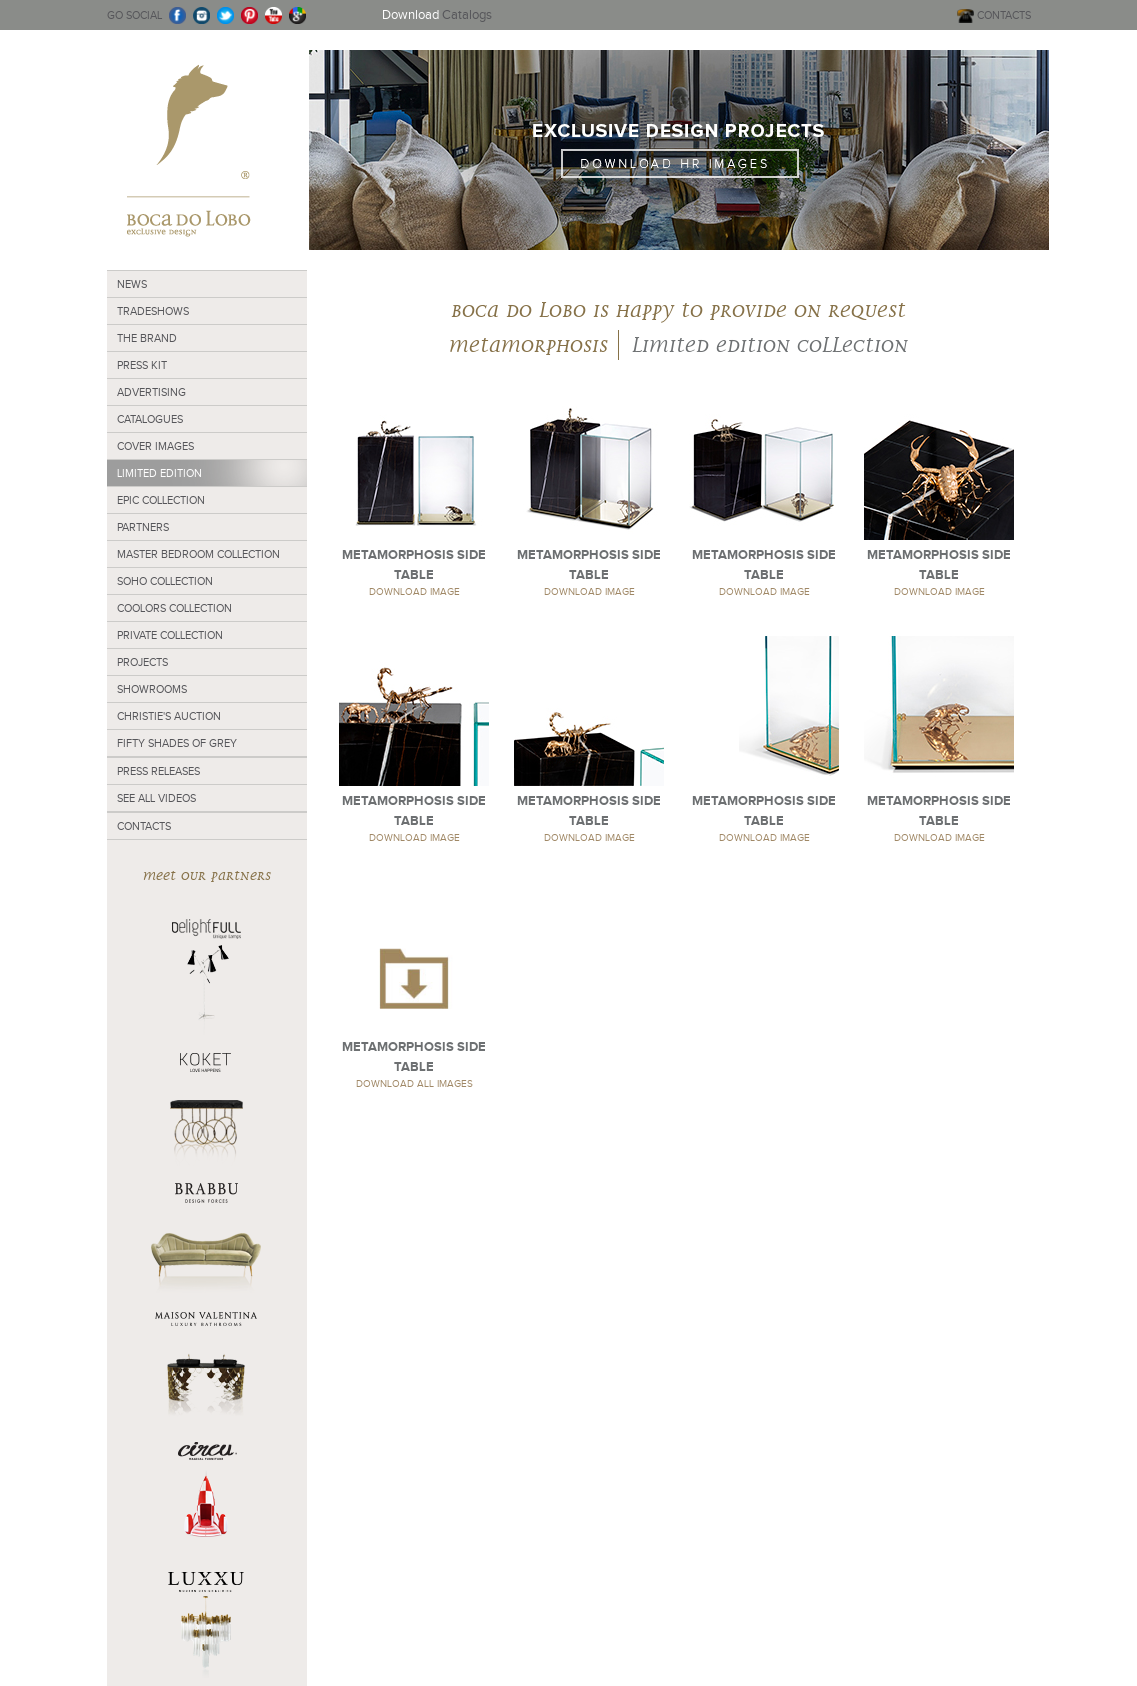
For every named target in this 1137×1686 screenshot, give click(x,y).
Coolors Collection (174, 608)
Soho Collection (165, 581)
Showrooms (152, 689)
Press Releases (158, 771)
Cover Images (155, 446)
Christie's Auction (169, 716)
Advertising (151, 392)
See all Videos (156, 798)
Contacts (144, 826)
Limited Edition (159, 473)
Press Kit (142, 365)
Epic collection (161, 500)
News (132, 284)
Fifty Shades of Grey (177, 743)
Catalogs (437, 14)
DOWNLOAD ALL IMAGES (414, 1083)
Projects (142, 662)
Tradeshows (153, 311)
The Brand (147, 338)
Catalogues (150, 419)
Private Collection (170, 635)
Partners (143, 527)
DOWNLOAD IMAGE (414, 591)
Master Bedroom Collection (198, 554)
